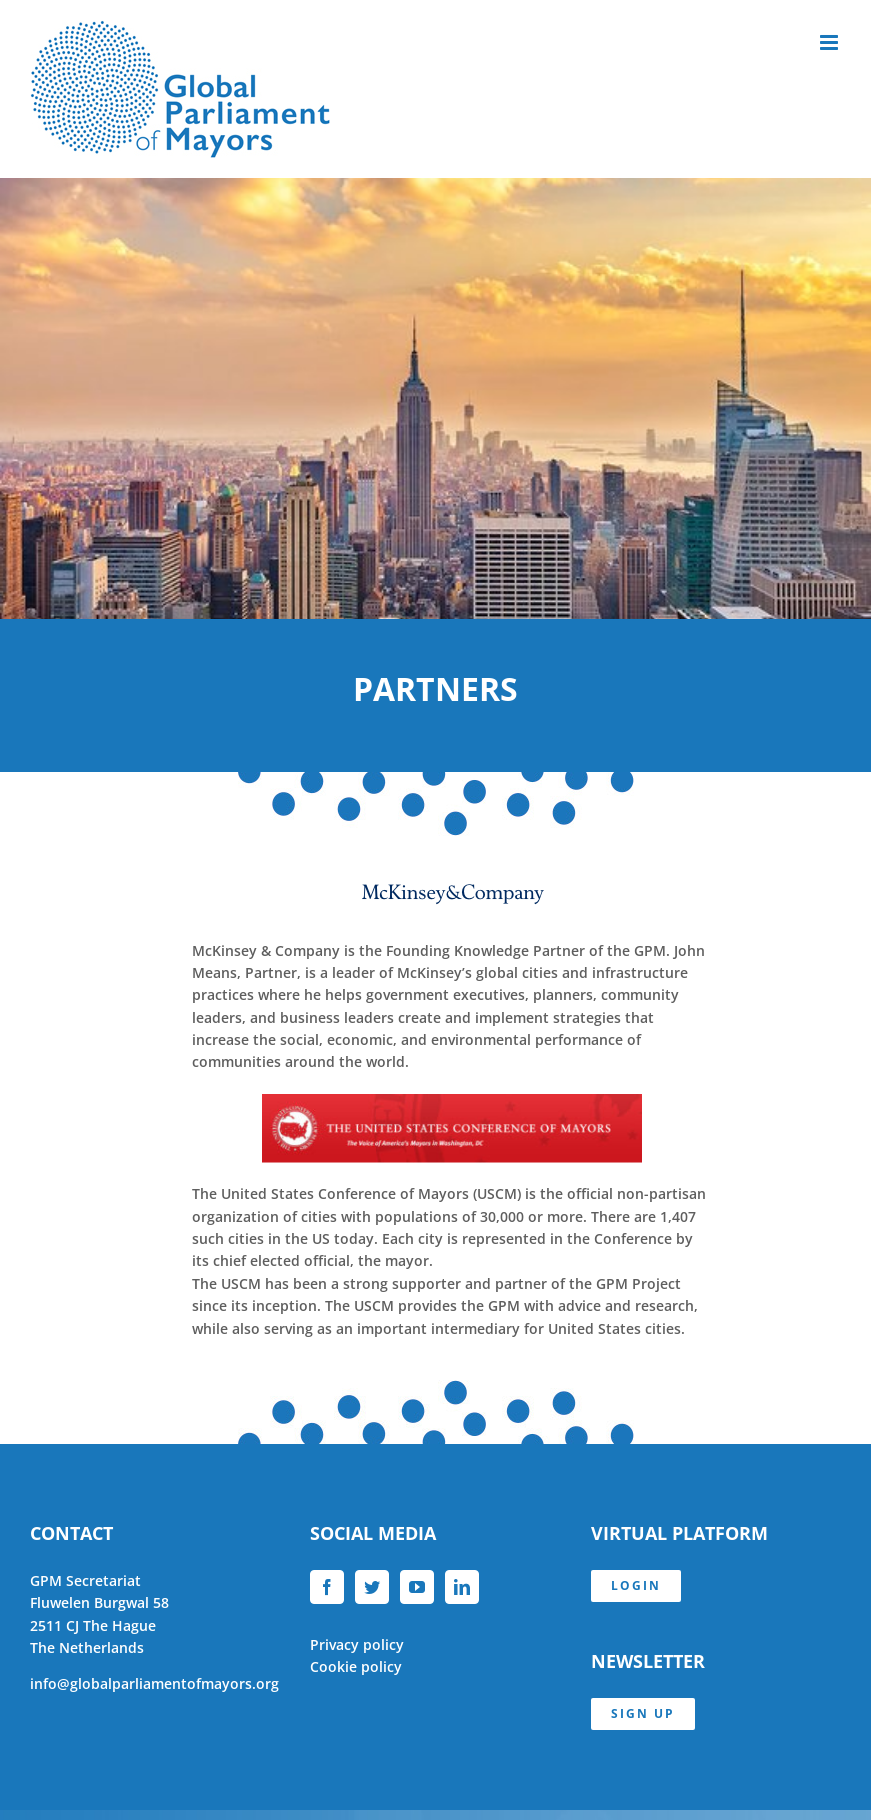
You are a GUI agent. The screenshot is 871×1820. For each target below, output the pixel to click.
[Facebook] (327, 1587)
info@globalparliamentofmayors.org (154, 1683)
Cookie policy (356, 1666)
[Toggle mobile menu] (830, 42)
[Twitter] (372, 1587)
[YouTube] (417, 1587)
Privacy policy (357, 1644)
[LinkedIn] (462, 1587)
